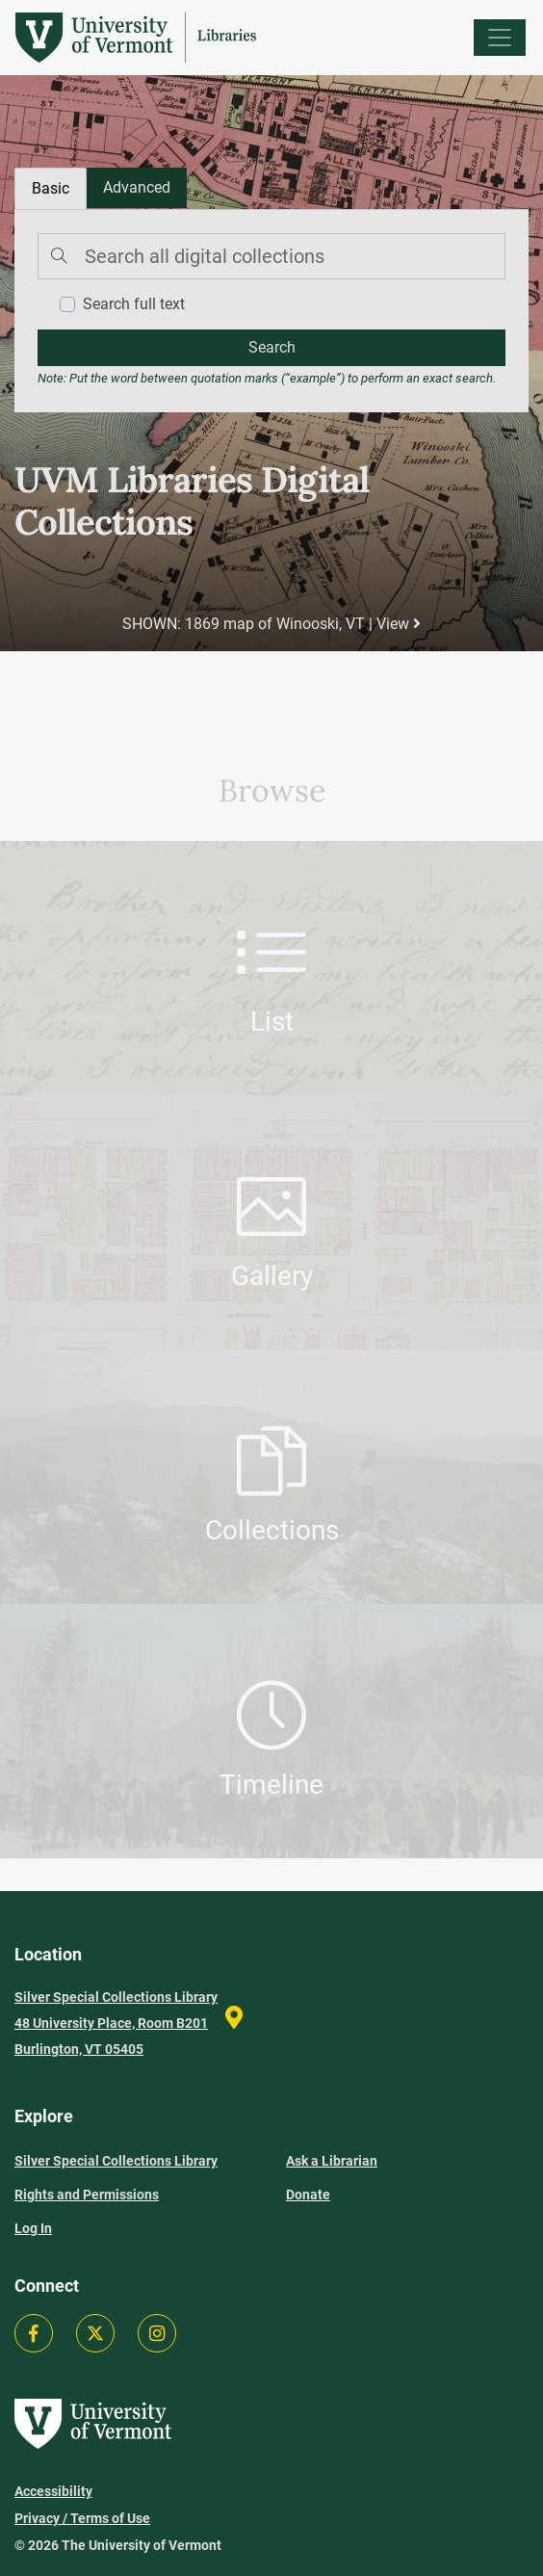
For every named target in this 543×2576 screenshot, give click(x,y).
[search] (271, 347)
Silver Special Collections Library (116, 2161)
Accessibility (53, 2491)
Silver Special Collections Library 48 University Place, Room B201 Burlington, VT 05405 (116, 2023)
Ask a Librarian (331, 2161)
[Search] (271, 256)
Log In (33, 2228)
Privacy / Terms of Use (82, 2518)
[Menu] (500, 37)
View (398, 624)
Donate (308, 2194)
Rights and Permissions (86, 2194)
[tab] (137, 188)
